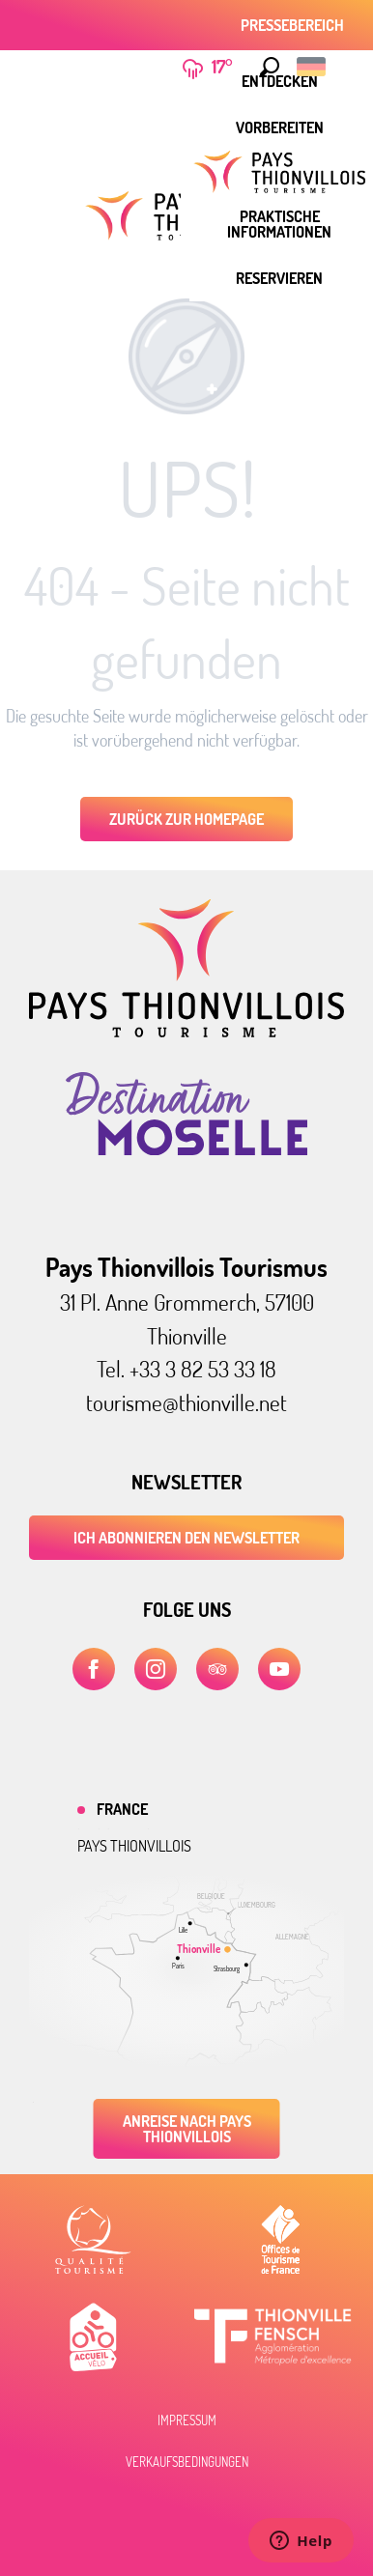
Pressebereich (292, 25)
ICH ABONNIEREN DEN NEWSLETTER (186, 1537)
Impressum (187, 2420)
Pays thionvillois (134, 1845)
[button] (269, 66)
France (122, 1809)
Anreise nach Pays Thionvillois (187, 2128)
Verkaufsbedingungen (187, 2462)
